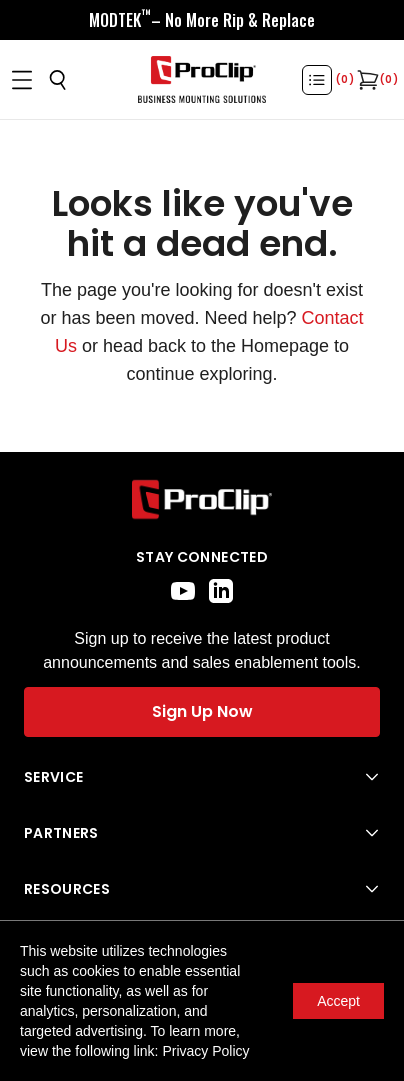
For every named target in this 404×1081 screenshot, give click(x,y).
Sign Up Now (202, 711)
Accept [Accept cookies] (338, 1001)
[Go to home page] (202, 499)
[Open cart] (366, 80)
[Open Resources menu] (202, 889)
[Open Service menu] (202, 777)
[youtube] (183, 591)
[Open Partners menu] (202, 833)
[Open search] (58, 80)
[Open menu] (22, 80)
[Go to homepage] (202, 80)
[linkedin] (221, 591)
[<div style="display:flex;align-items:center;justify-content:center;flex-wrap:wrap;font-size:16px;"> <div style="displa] (202, 20)
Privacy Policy (205, 1051)
